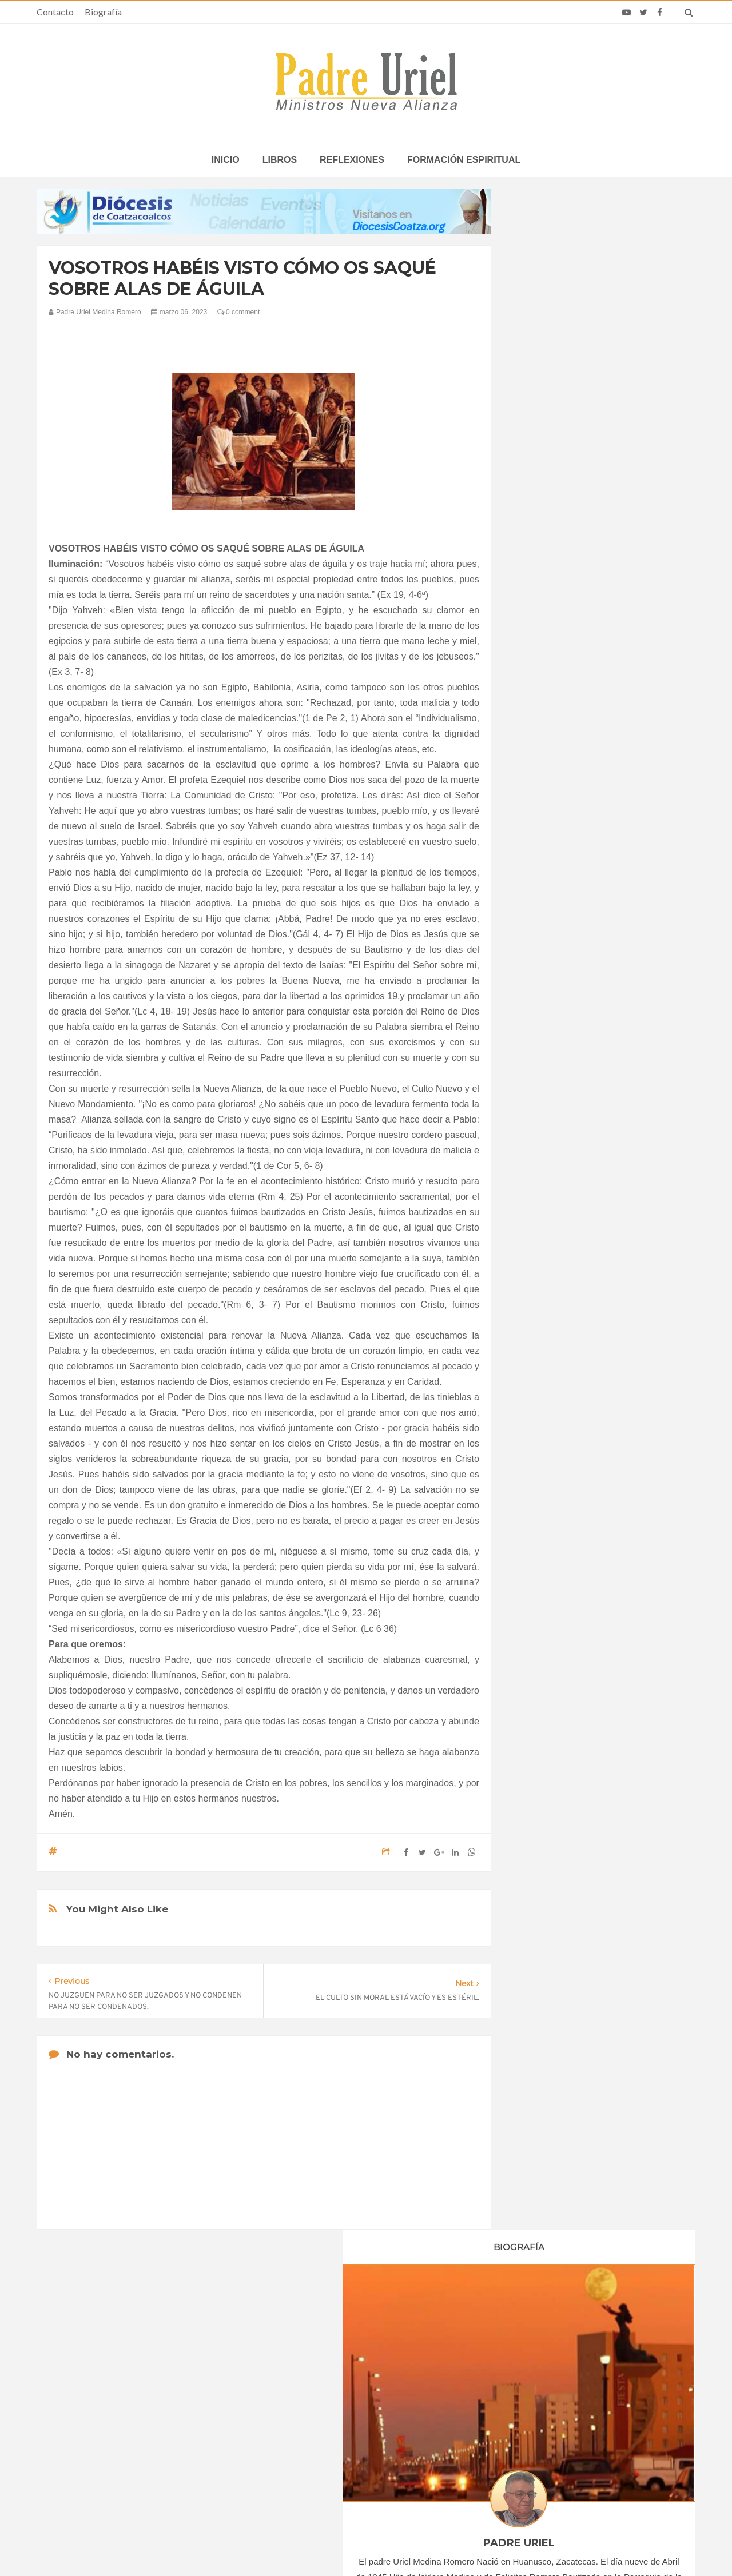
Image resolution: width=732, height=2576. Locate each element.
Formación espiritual (463, 160)
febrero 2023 (550, 1107)
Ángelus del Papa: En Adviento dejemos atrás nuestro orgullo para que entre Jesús (149, 2461)
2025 (539, 1267)
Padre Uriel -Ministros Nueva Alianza (334, 2545)
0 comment (238, 312)
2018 (539, 1000)
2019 (539, 1016)
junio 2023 (546, 1170)
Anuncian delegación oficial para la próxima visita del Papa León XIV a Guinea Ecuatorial (579, 2461)
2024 (539, 1252)
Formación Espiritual (563, 1362)
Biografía (103, 11)
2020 (539, 1031)
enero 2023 (547, 1092)
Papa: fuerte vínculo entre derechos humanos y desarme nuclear (137, 2428)
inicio (226, 160)
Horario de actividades (423, 2321)
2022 (539, 1063)
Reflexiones (352, 160)
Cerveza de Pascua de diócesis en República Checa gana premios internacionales (576, 2394)
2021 (539, 1047)
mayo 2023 (547, 1154)
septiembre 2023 (557, 1216)
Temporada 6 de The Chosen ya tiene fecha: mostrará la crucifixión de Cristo (583, 2428)
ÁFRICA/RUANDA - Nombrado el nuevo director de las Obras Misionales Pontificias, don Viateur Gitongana (364, 2461)
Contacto (55, 11)
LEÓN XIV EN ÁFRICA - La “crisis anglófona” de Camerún (354, 2394)
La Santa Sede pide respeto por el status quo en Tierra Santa (150, 2394)
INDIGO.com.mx (517, 2545)
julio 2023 (544, 1185)
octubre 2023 (550, 1232)
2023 (539, 1078)
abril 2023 (544, 1138)
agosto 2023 (549, 1201)
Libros (279, 160)
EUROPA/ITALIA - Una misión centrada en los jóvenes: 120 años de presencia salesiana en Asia (365, 2428)
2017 (539, 984)
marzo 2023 (548, 1123)
